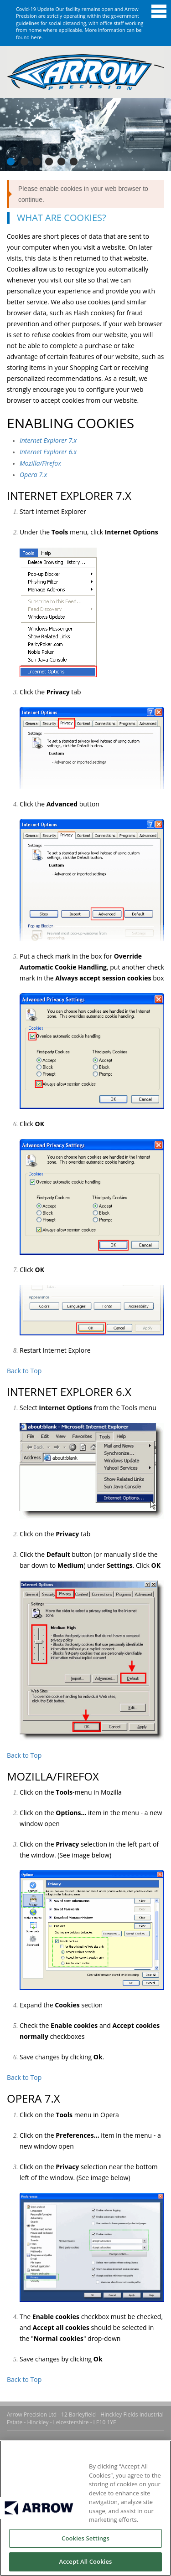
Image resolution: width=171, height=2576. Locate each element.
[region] (85, 2508)
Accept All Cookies (85, 2561)
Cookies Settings (85, 2538)
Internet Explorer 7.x (48, 440)
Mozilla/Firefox (40, 463)
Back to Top (24, 1370)
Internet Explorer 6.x (48, 451)
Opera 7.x (33, 474)
